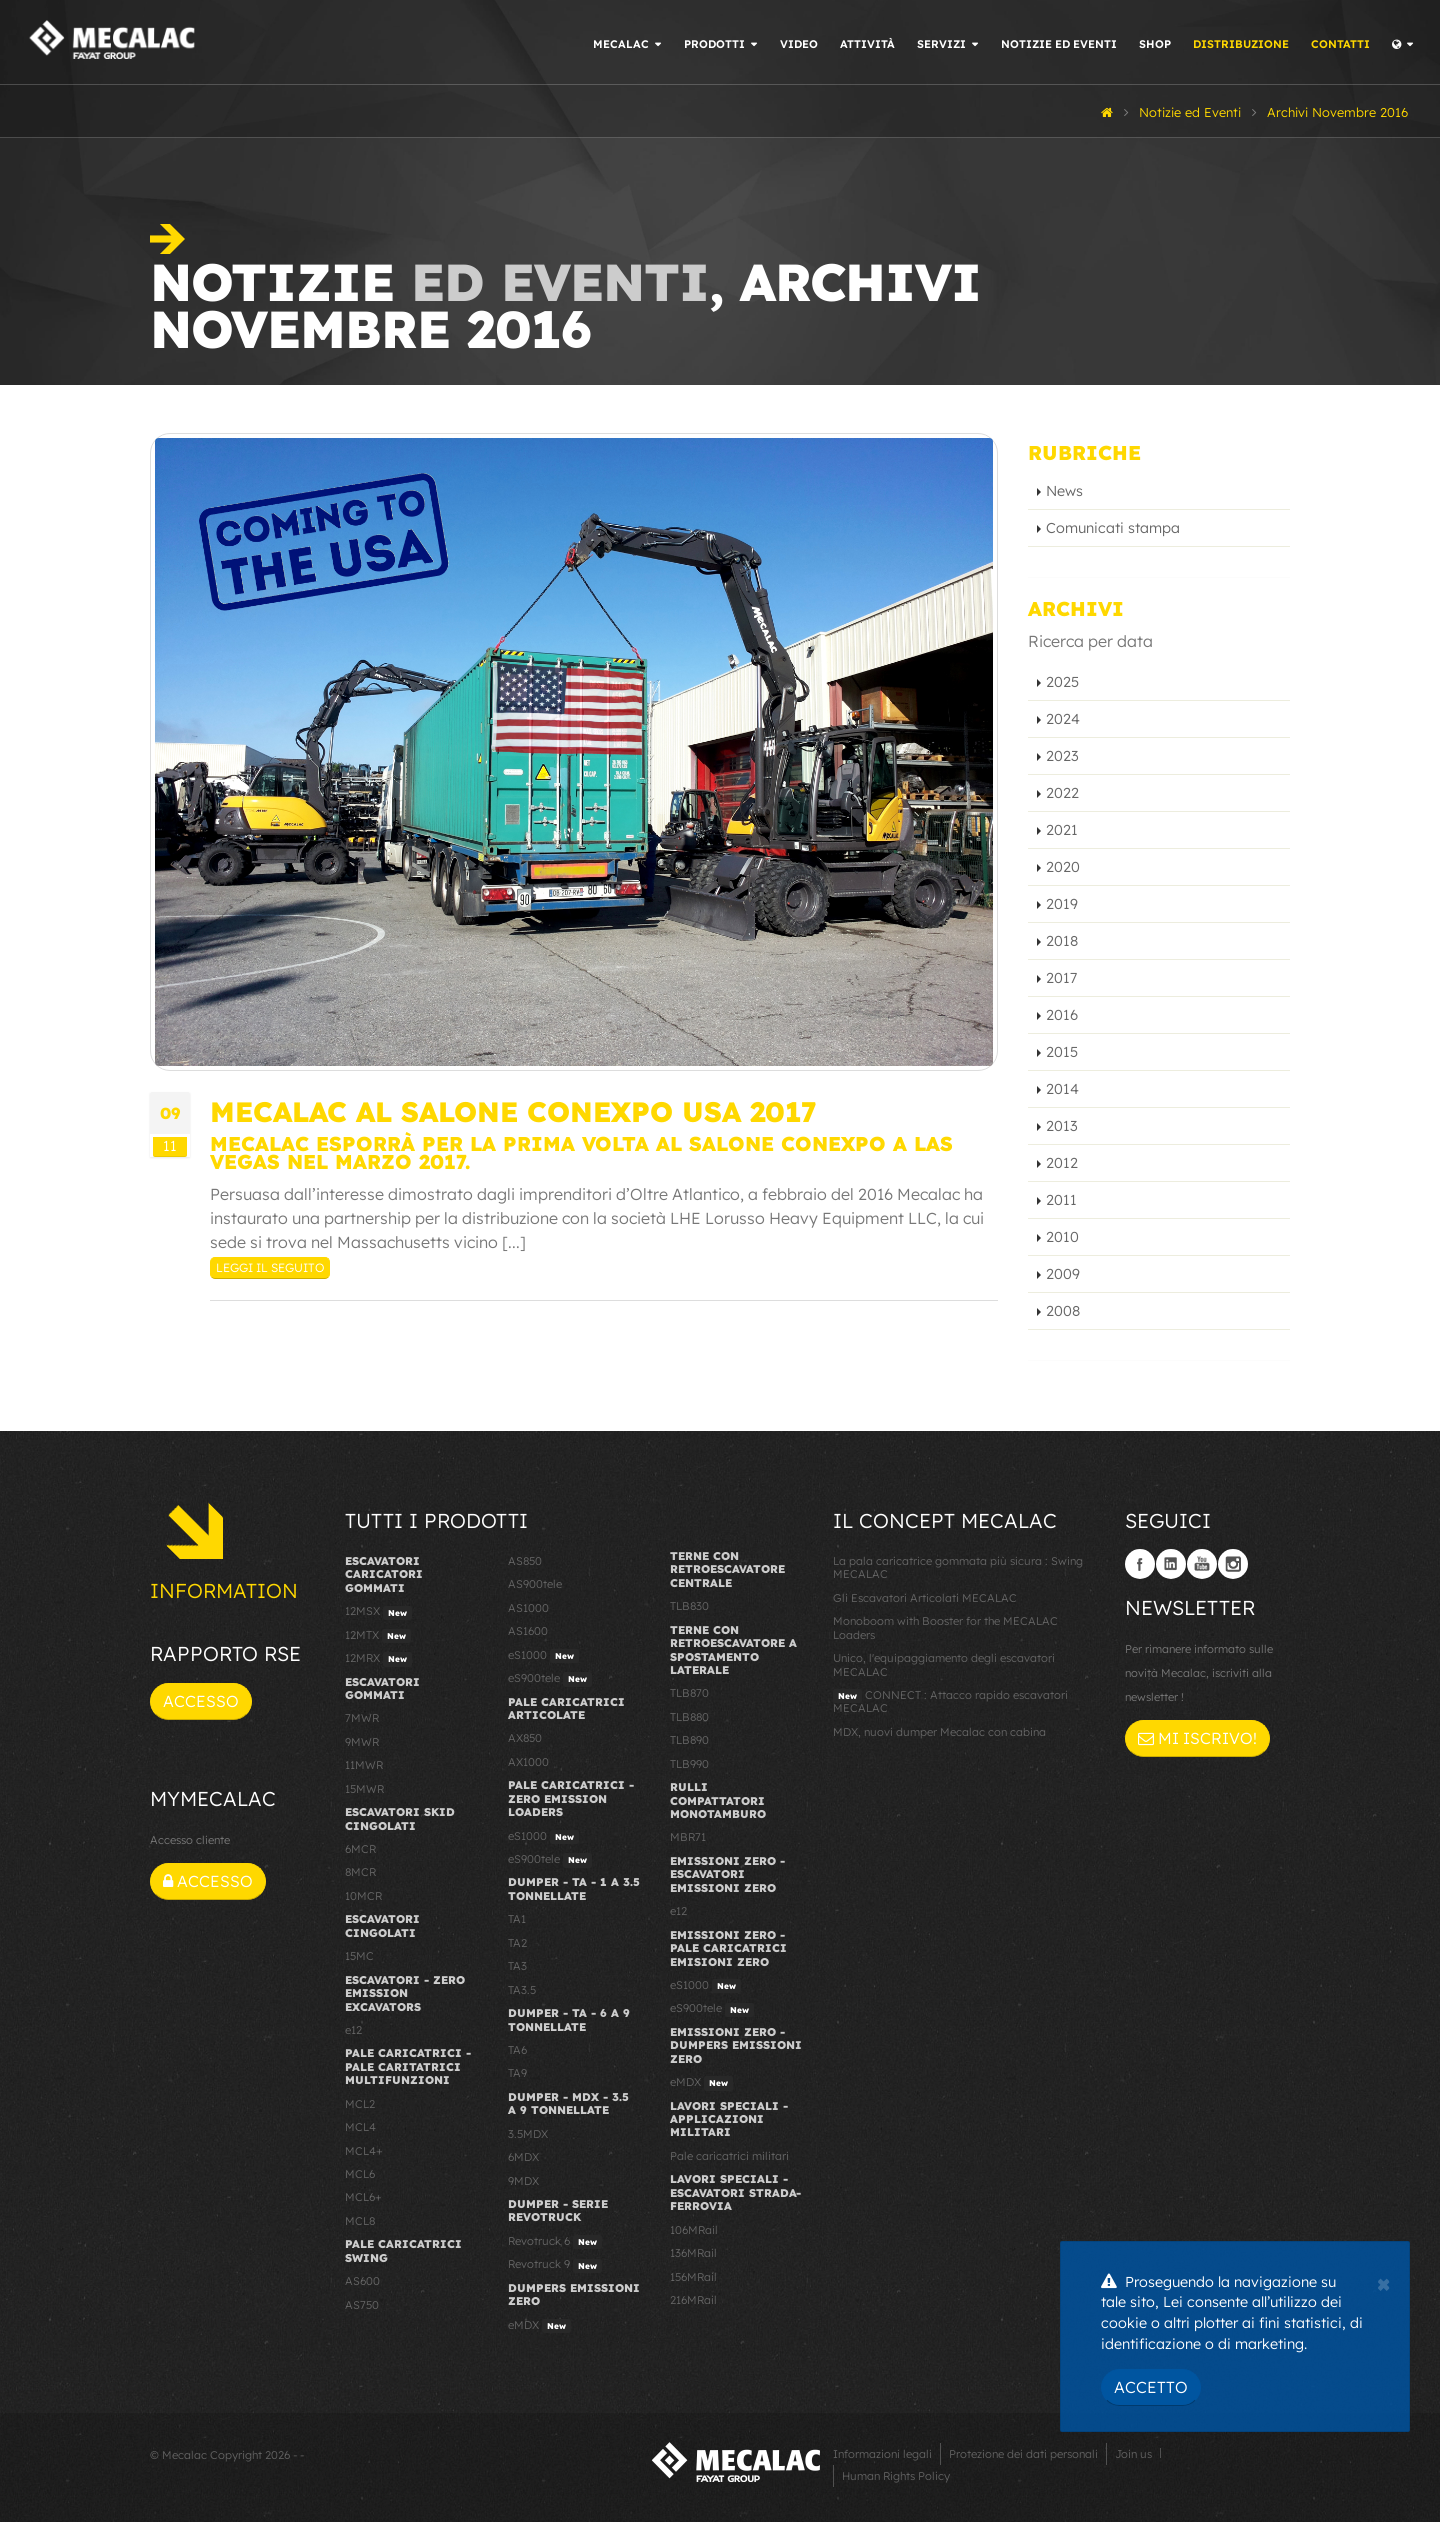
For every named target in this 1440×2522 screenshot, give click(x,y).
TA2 (517, 1943)
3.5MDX (528, 2134)
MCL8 (360, 2221)
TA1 (517, 1919)
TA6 (517, 2050)
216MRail (693, 2300)
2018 (1062, 941)
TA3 (517, 1966)
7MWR (362, 1718)
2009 (1063, 1274)
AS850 (525, 1561)
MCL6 (360, 2174)
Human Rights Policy (896, 2476)
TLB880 (689, 1717)
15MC (359, 1956)
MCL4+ (364, 2151)
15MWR (364, 1789)
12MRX (378, 1659)
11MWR (364, 1765)
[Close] (1383, 2282)
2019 (1062, 904)
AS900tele (535, 1584)
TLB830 (689, 1606)
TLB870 (689, 1693)
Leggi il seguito (270, 1267)
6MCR (360, 1849)
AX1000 (528, 1762)
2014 (1062, 1089)
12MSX (378, 1612)
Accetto (1151, 2387)
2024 (1063, 719)
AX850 (525, 1738)
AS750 (362, 2305)
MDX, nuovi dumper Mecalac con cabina (939, 1732)
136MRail (693, 2253)
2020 (1063, 867)
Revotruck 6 (555, 2242)
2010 (1062, 1237)
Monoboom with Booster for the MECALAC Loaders (945, 1627)
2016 (1062, 1015)
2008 (1063, 1311)
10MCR (363, 1896)
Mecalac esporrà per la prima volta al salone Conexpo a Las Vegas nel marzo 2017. (581, 1152)
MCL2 (360, 2104)
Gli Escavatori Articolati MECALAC (925, 1598)
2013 (1062, 1126)
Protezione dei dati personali (1023, 2454)
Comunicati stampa (1113, 528)
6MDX (523, 2157)
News (1064, 491)
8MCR (360, 1872)
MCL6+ (363, 2197)
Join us (1133, 2454)
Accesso (201, 1701)
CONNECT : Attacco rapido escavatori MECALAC (950, 1701)
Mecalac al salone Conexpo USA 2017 (513, 1111)
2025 (1062, 682)
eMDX (539, 2326)
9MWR (362, 1742)
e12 (353, 2030)
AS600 (362, 2281)
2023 (1062, 756)
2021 (1062, 830)
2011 (1061, 1200)
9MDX (523, 2181)
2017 (1061, 978)
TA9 (517, 2073)
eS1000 (543, 1656)
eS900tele (550, 1679)
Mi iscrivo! (1197, 1738)
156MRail (693, 2277)
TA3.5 (522, 1990)
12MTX (378, 1636)
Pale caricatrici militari (729, 2156)
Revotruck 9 (555, 2265)
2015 (1062, 1052)
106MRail (694, 2230)
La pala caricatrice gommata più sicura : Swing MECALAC (958, 1567)
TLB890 (689, 1740)
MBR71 (688, 1837)
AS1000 (528, 1608)
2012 (1062, 1163)
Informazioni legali (882, 2454)
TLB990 (689, 1764)
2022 (1062, 793)
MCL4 (360, 2127)
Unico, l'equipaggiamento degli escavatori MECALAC (944, 1664)
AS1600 (528, 1631)
